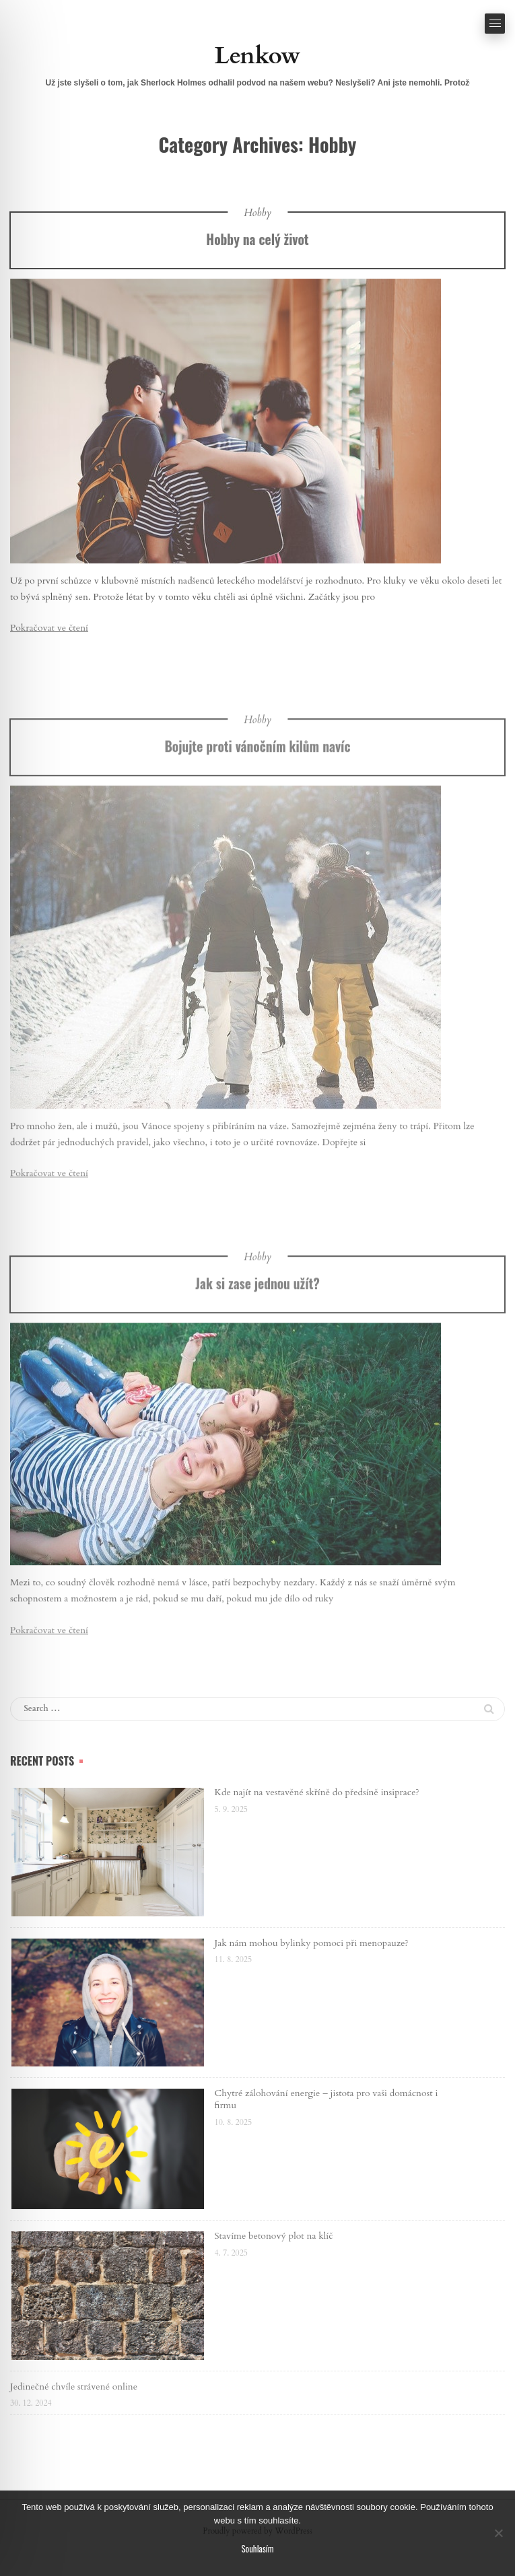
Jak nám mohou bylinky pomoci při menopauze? (312, 1943)
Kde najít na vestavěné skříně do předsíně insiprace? (317, 1792)
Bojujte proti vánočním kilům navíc (257, 782)
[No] (498, 2533)
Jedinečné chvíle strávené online (73, 2386)
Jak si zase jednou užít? (257, 1319)
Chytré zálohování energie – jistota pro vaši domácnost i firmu (326, 2099)
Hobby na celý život (257, 240)
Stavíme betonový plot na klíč (274, 2235)
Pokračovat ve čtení (49, 629)
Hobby (257, 214)
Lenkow (257, 56)
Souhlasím (257, 2548)
